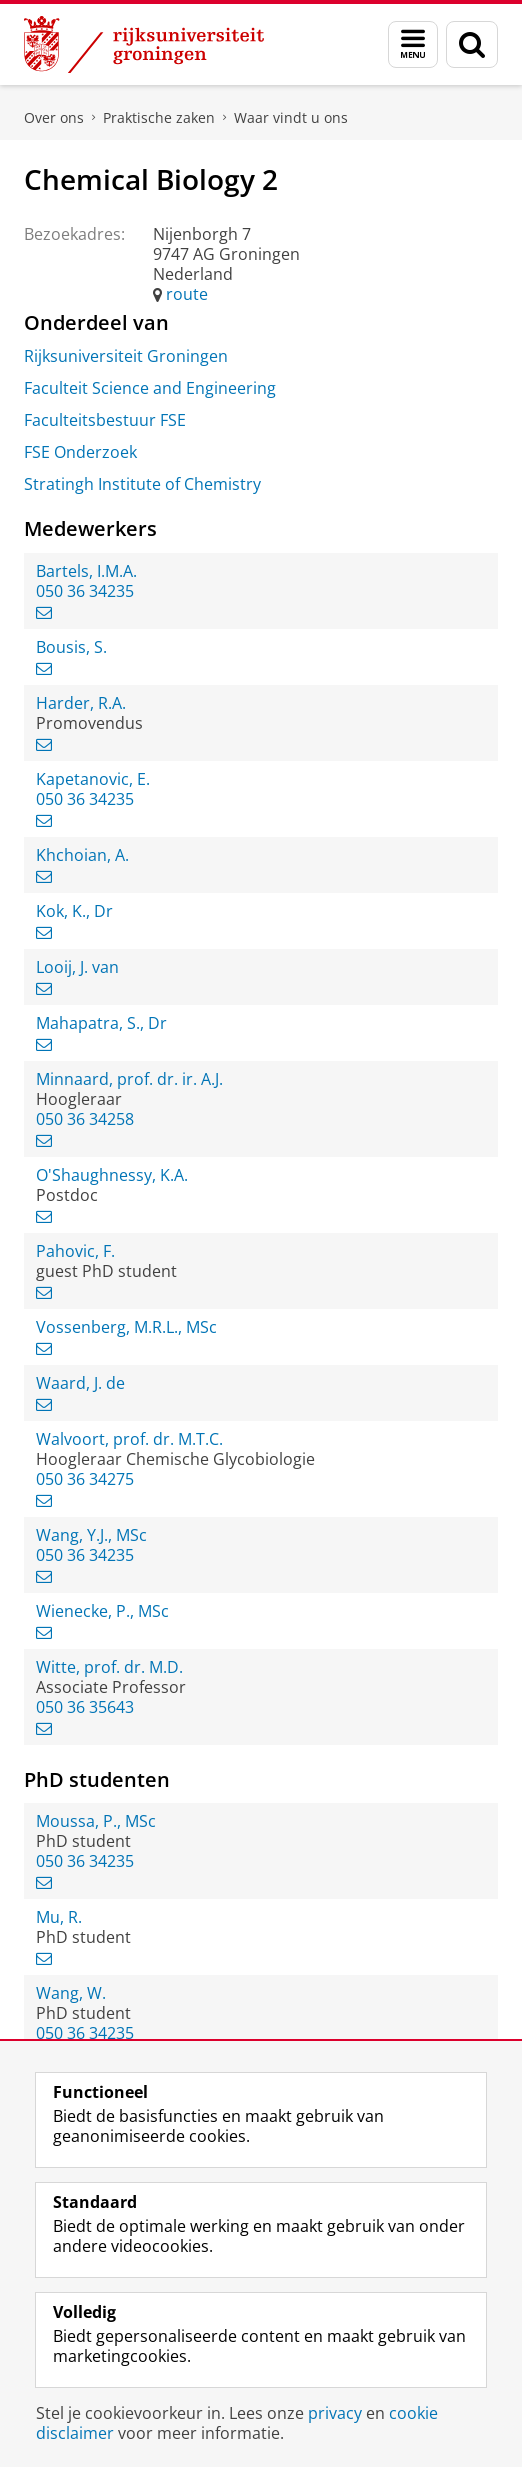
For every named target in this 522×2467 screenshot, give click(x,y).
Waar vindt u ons (291, 117)
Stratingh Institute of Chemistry (142, 484)
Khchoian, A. (82, 855)
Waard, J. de (80, 1383)
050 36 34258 (85, 1119)
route (187, 294)
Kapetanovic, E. (93, 779)
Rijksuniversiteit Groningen (126, 356)
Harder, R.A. (81, 703)
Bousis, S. (71, 647)
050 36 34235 (85, 591)
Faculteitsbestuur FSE (105, 420)
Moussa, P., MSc (96, 1821)
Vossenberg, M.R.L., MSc (126, 1327)
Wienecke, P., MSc (102, 1611)
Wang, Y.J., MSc (91, 1535)
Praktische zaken (159, 117)
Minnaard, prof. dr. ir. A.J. (129, 1079)
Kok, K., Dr (74, 911)
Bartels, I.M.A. (86, 571)
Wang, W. (71, 1993)
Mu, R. (59, 1917)
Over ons (54, 117)
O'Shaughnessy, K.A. (112, 1175)
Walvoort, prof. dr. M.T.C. (129, 1439)
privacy (335, 2413)
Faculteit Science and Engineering (150, 388)
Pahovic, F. (75, 1251)
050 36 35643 (85, 1707)
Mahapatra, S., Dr (101, 1023)
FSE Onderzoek (80, 452)
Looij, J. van (77, 967)
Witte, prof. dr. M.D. (109, 1667)
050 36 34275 (85, 1479)
